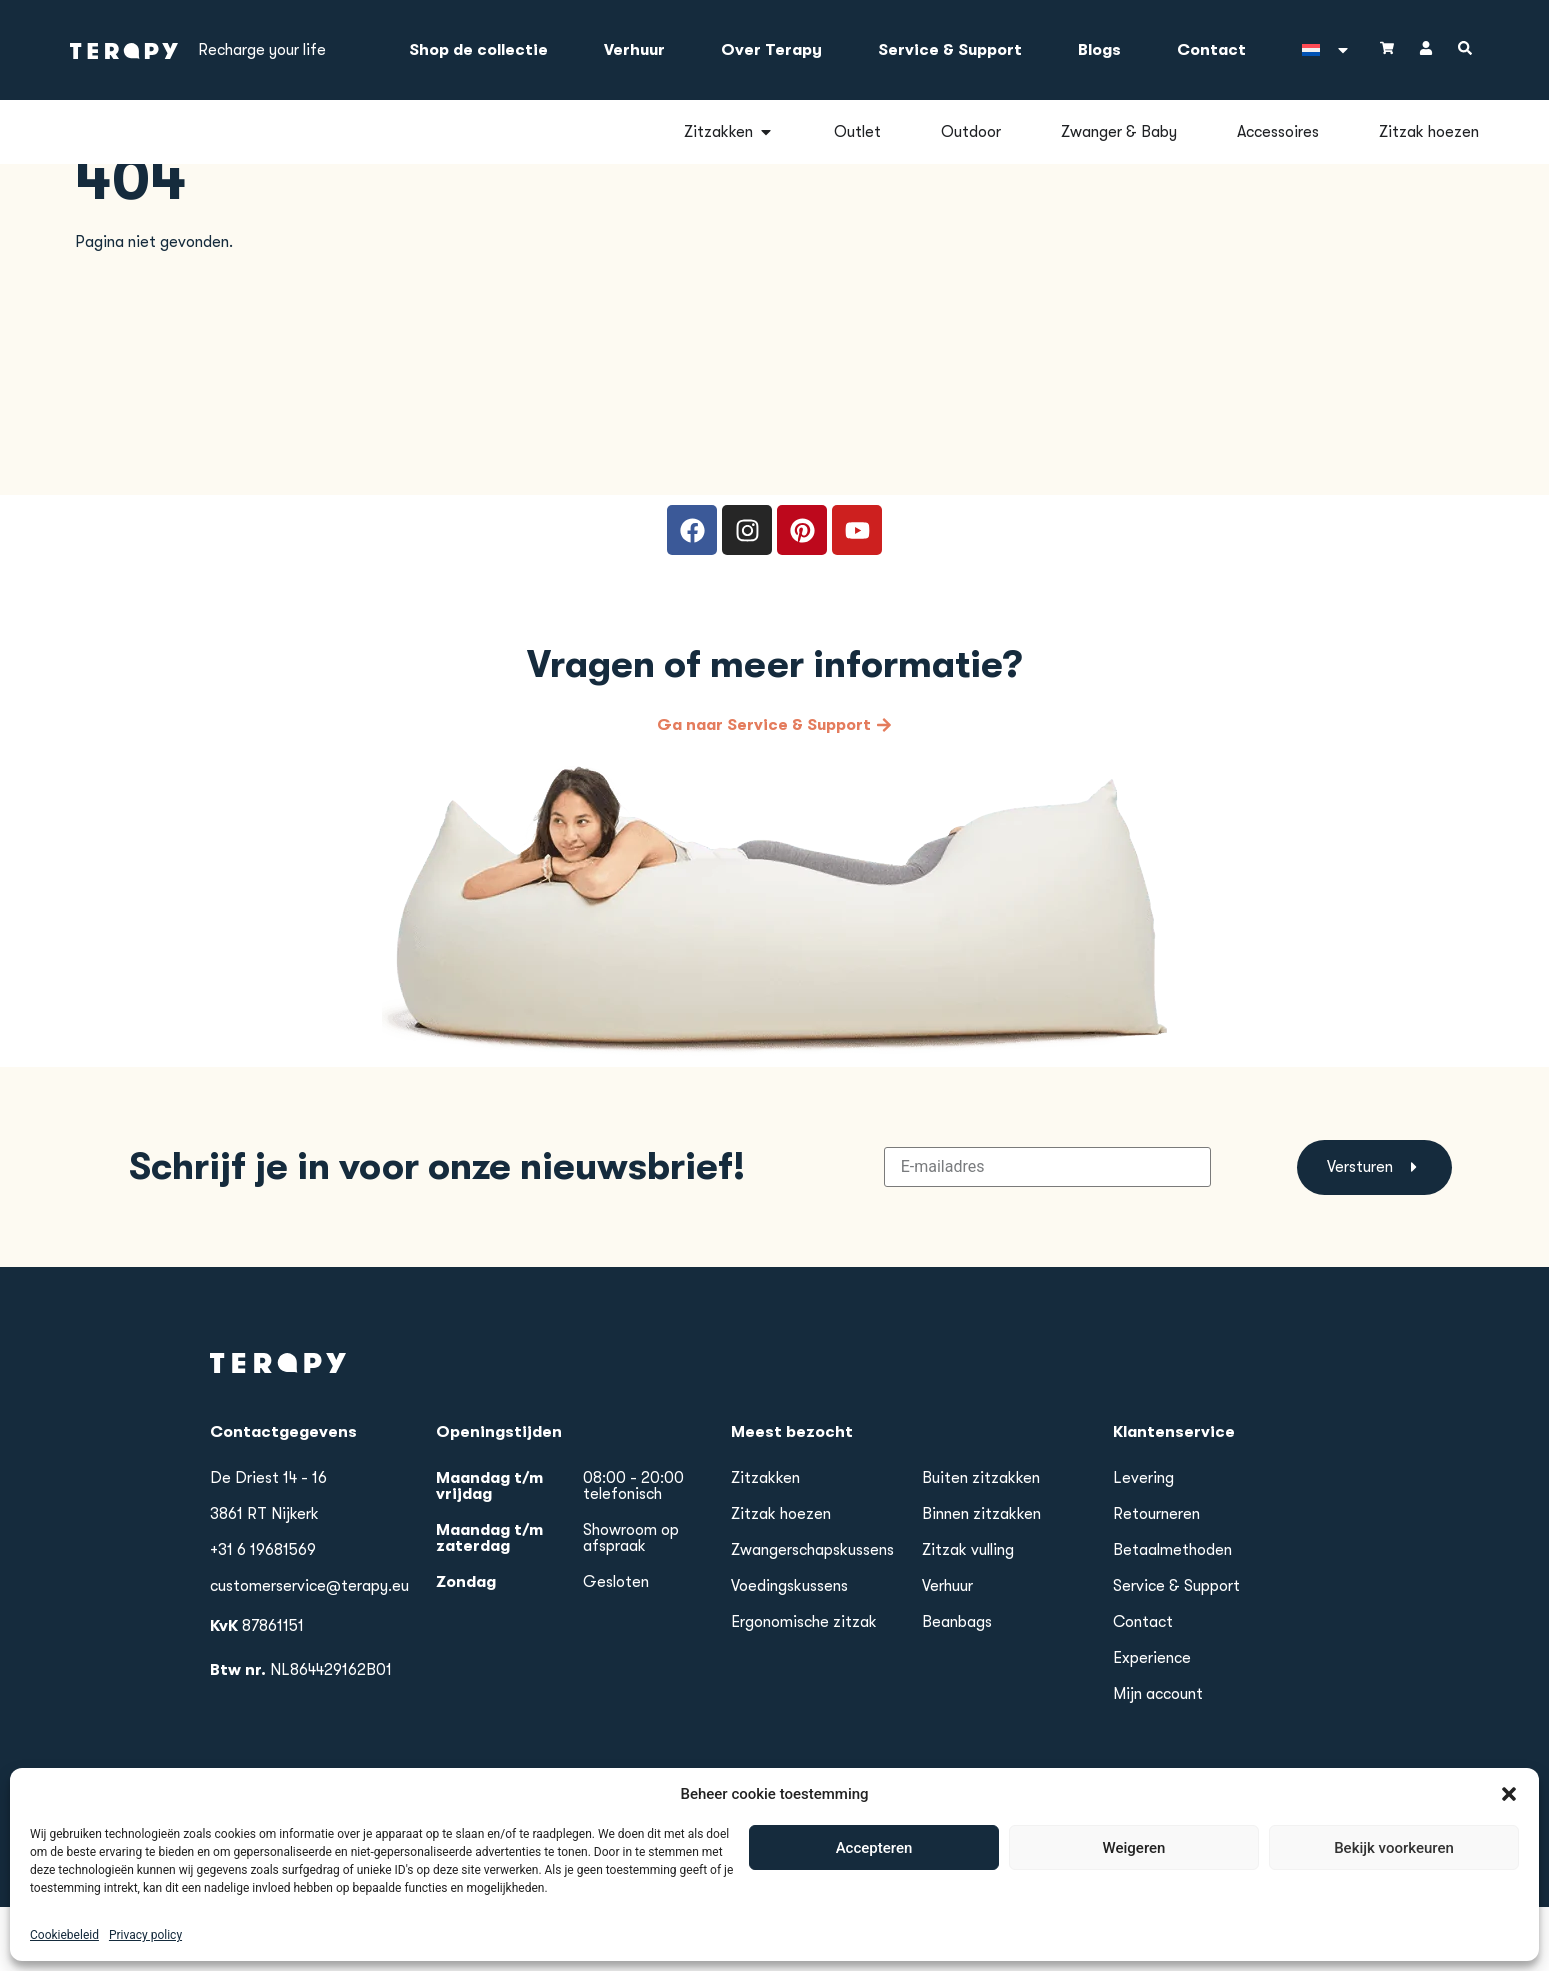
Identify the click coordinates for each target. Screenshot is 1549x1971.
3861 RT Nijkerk (264, 1578)
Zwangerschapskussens (812, 1614)
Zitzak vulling (968, 1614)
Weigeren (1134, 1940)
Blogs (1099, 50)
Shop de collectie (478, 50)
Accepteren (874, 1940)
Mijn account (1158, 1758)
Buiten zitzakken (981, 1542)
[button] (1509, 1886)
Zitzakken (765, 1542)
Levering (1143, 1542)
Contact (1211, 50)
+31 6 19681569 (263, 1614)
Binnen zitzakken (981, 1578)
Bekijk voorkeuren (1394, 1940)
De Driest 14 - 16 (268, 1542)
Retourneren (1156, 1578)
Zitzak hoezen (781, 1578)
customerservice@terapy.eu (309, 1650)
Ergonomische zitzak (804, 1686)
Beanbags (957, 1686)
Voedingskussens (789, 1650)
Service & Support (950, 50)
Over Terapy (771, 50)
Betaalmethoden (1172, 1614)
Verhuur (634, 50)
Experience (1152, 1722)
